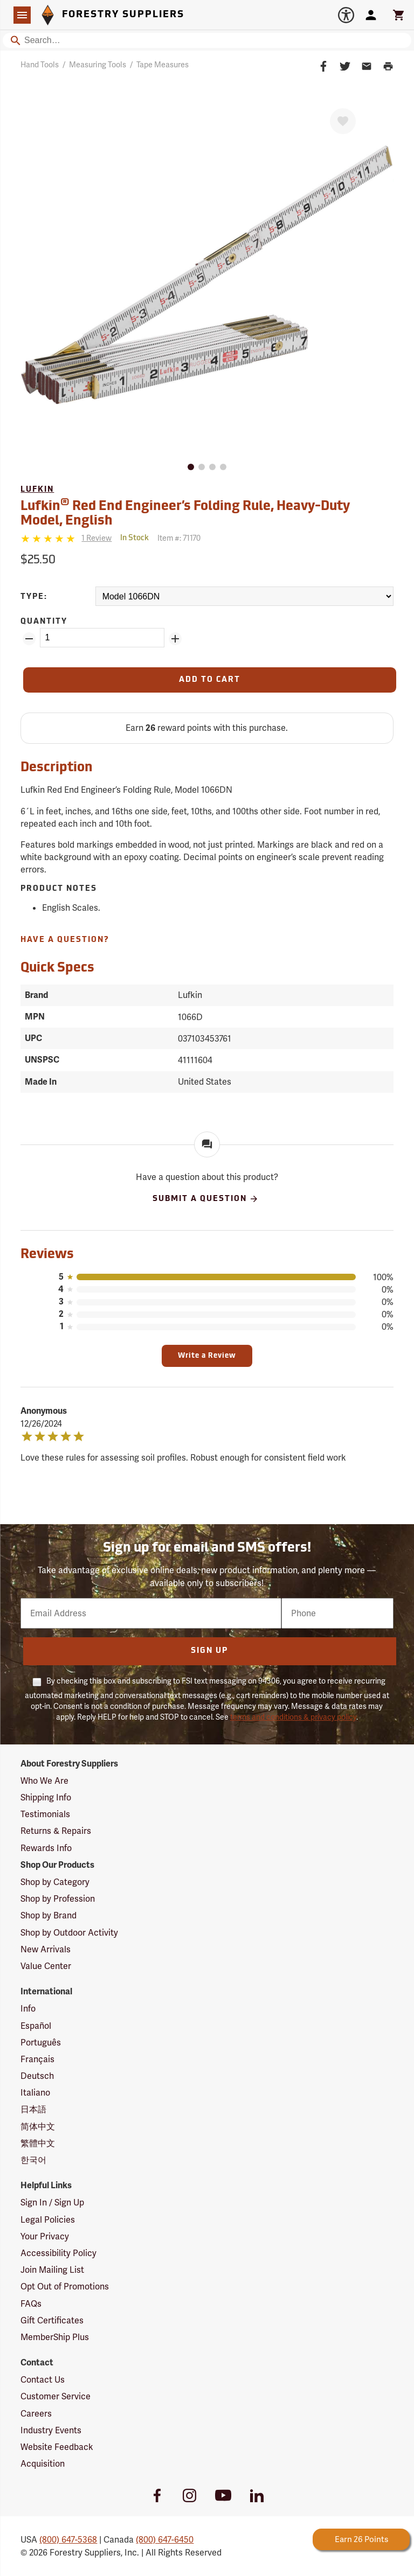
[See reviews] (96, 538)
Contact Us (42, 2379)
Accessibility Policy (58, 2253)
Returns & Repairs (55, 1831)
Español (35, 2026)
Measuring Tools (97, 64)
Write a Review (207, 1355)
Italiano (35, 2092)
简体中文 (37, 2126)
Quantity (43, 622)
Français (37, 2059)
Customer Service (55, 2396)
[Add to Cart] (209, 680)
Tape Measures (162, 64)
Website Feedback (56, 2447)
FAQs (31, 2303)
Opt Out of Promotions (64, 2286)
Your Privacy (44, 2236)
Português (40, 2042)
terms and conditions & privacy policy (293, 1717)
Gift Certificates (52, 2320)
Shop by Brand (48, 1915)
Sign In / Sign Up (52, 2202)
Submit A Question (206, 1199)
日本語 (33, 2109)
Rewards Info (46, 1848)
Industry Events (50, 2430)
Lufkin (37, 490)
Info (28, 2008)
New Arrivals (45, 1949)
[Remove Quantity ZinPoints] (29, 638)
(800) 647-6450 (165, 2539)
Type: (33, 597)
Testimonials (45, 1814)
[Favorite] (343, 121)
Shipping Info (45, 1797)
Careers (36, 2413)
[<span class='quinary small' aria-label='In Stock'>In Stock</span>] (134, 538)
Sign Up (209, 1651)
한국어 (33, 2160)
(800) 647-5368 (68, 2539)
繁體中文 (37, 2143)
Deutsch (37, 2076)
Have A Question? (64, 940)
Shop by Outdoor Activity (69, 1932)
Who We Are (44, 1780)
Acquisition (42, 2463)
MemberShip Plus (54, 2337)
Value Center (45, 1966)
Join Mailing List (52, 2269)
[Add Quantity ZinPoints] (175, 638)
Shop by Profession (57, 1898)
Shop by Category (54, 1882)
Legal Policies (47, 2219)
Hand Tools (39, 64)
